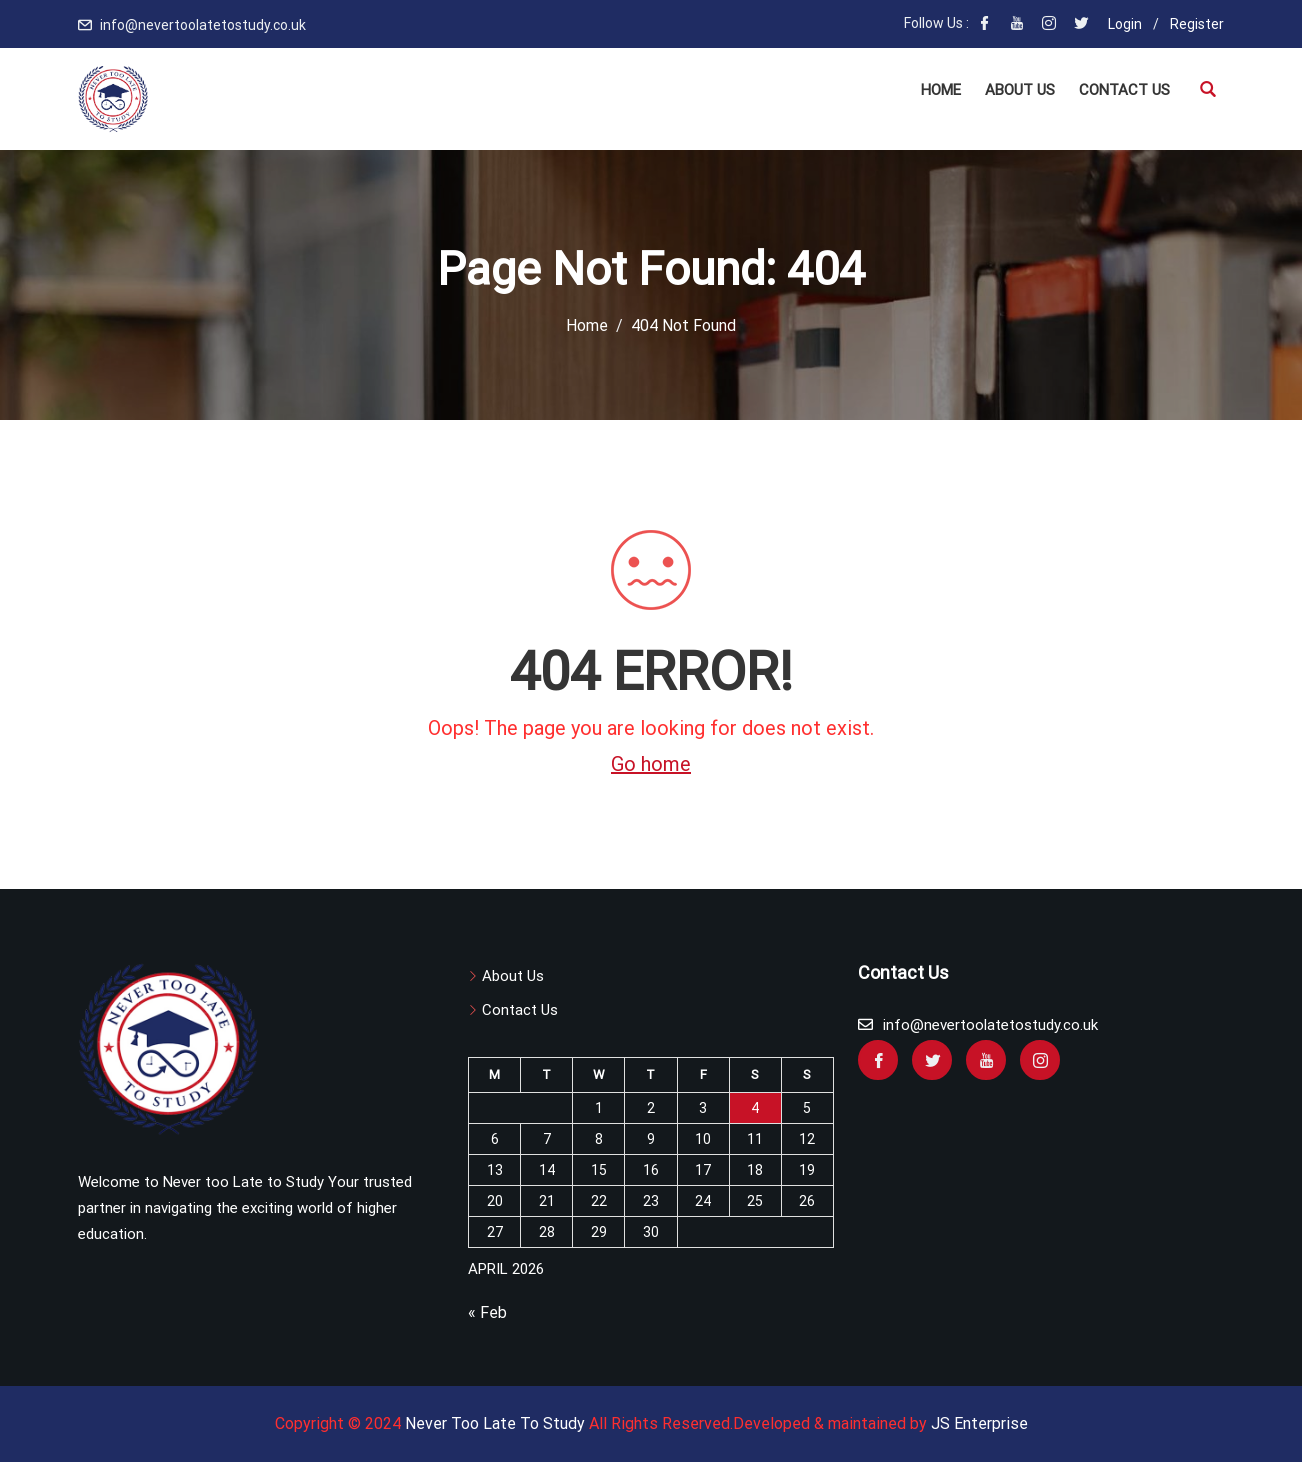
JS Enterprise (979, 1423)
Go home (651, 764)
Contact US (1124, 90)
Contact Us (520, 1010)
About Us (1020, 90)
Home (941, 90)
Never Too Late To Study (495, 1423)
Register (1197, 24)
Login (1125, 24)
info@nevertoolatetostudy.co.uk (203, 25)
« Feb (487, 1312)
